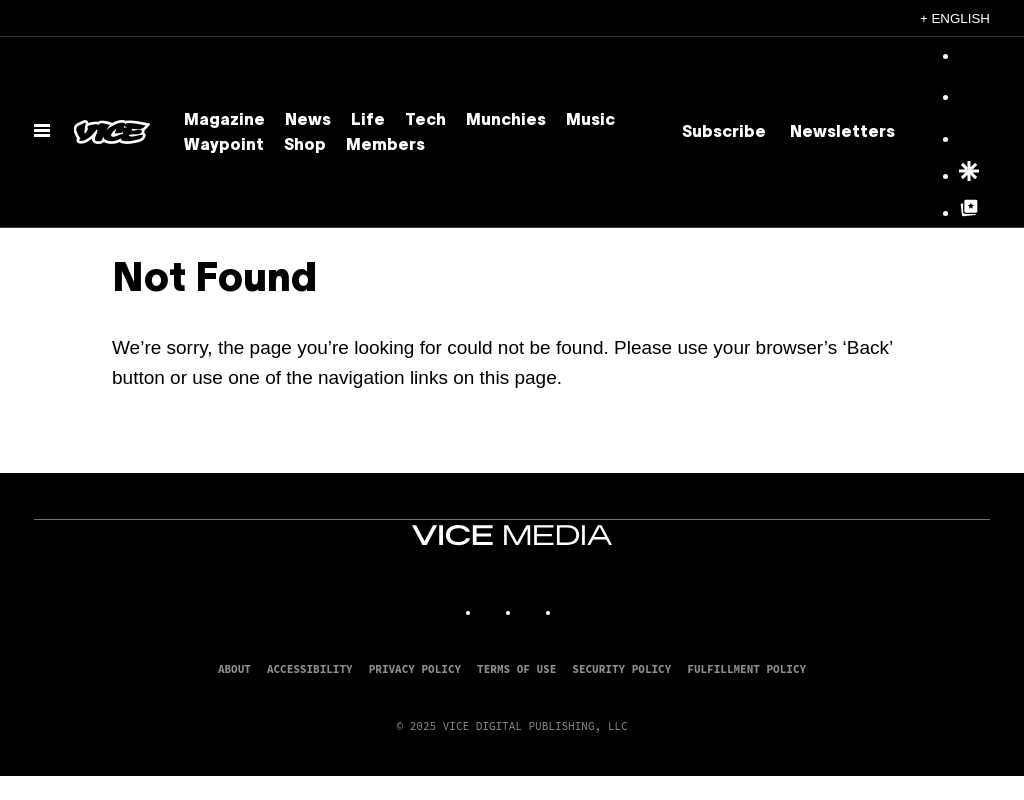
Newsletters (842, 133)
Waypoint (224, 146)
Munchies (506, 121)
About (234, 669)
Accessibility (310, 669)
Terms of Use (516, 669)
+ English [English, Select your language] (955, 18)
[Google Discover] (969, 177)
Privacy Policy (415, 669)
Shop (305, 146)
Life (368, 121)
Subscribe (724, 133)
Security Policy (621, 669)
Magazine (224, 121)
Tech (425, 121)
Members (385, 146)
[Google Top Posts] (969, 214)
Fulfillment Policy (746, 669)
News (308, 121)
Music (590, 121)
